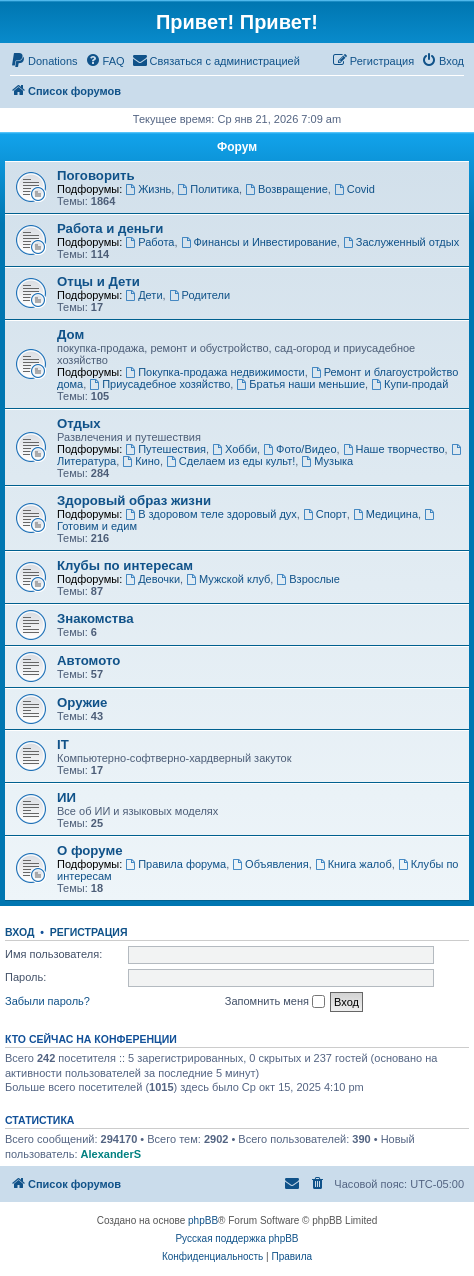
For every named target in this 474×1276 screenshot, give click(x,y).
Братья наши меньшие (300, 384)
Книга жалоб (353, 864)
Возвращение (286, 189)
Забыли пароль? (47, 1001)
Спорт (325, 514)
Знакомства (95, 618)
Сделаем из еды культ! (230, 461)
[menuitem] (44, 61)
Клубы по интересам (125, 565)
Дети (143, 295)
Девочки (152, 579)
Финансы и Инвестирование (259, 242)
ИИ (66, 797)
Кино (141, 461)
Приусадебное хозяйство (159, 384)
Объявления (270, 864)
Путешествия (165, 449)
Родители (199, 295)
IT (63, 744)
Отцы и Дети (98, 281)
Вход (19, 932)
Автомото (88, 660)
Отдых (79, 423)
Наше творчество (394, 449)
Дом (70, 334)
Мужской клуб (228, 579)
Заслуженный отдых (401, 242)
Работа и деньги (110, 228)
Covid (354, 189)
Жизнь (148, 189)
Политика (208, 189)
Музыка (327, 461)
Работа (149, 242)
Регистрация (89, 932)
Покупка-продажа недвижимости (214, 372)
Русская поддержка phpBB (236, 1238)
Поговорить (96, 175)
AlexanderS (111, 1154)
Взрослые (307, 579)
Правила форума (175, 864)
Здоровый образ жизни (134, 500)
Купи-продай (409, 384)
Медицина (385, 514)
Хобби (234, 449)
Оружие (82, 702)
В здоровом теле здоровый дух (210, 514)
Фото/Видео (299, 449)
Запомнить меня (275, 1002)
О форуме (89, 850)
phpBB (203, 1220)
